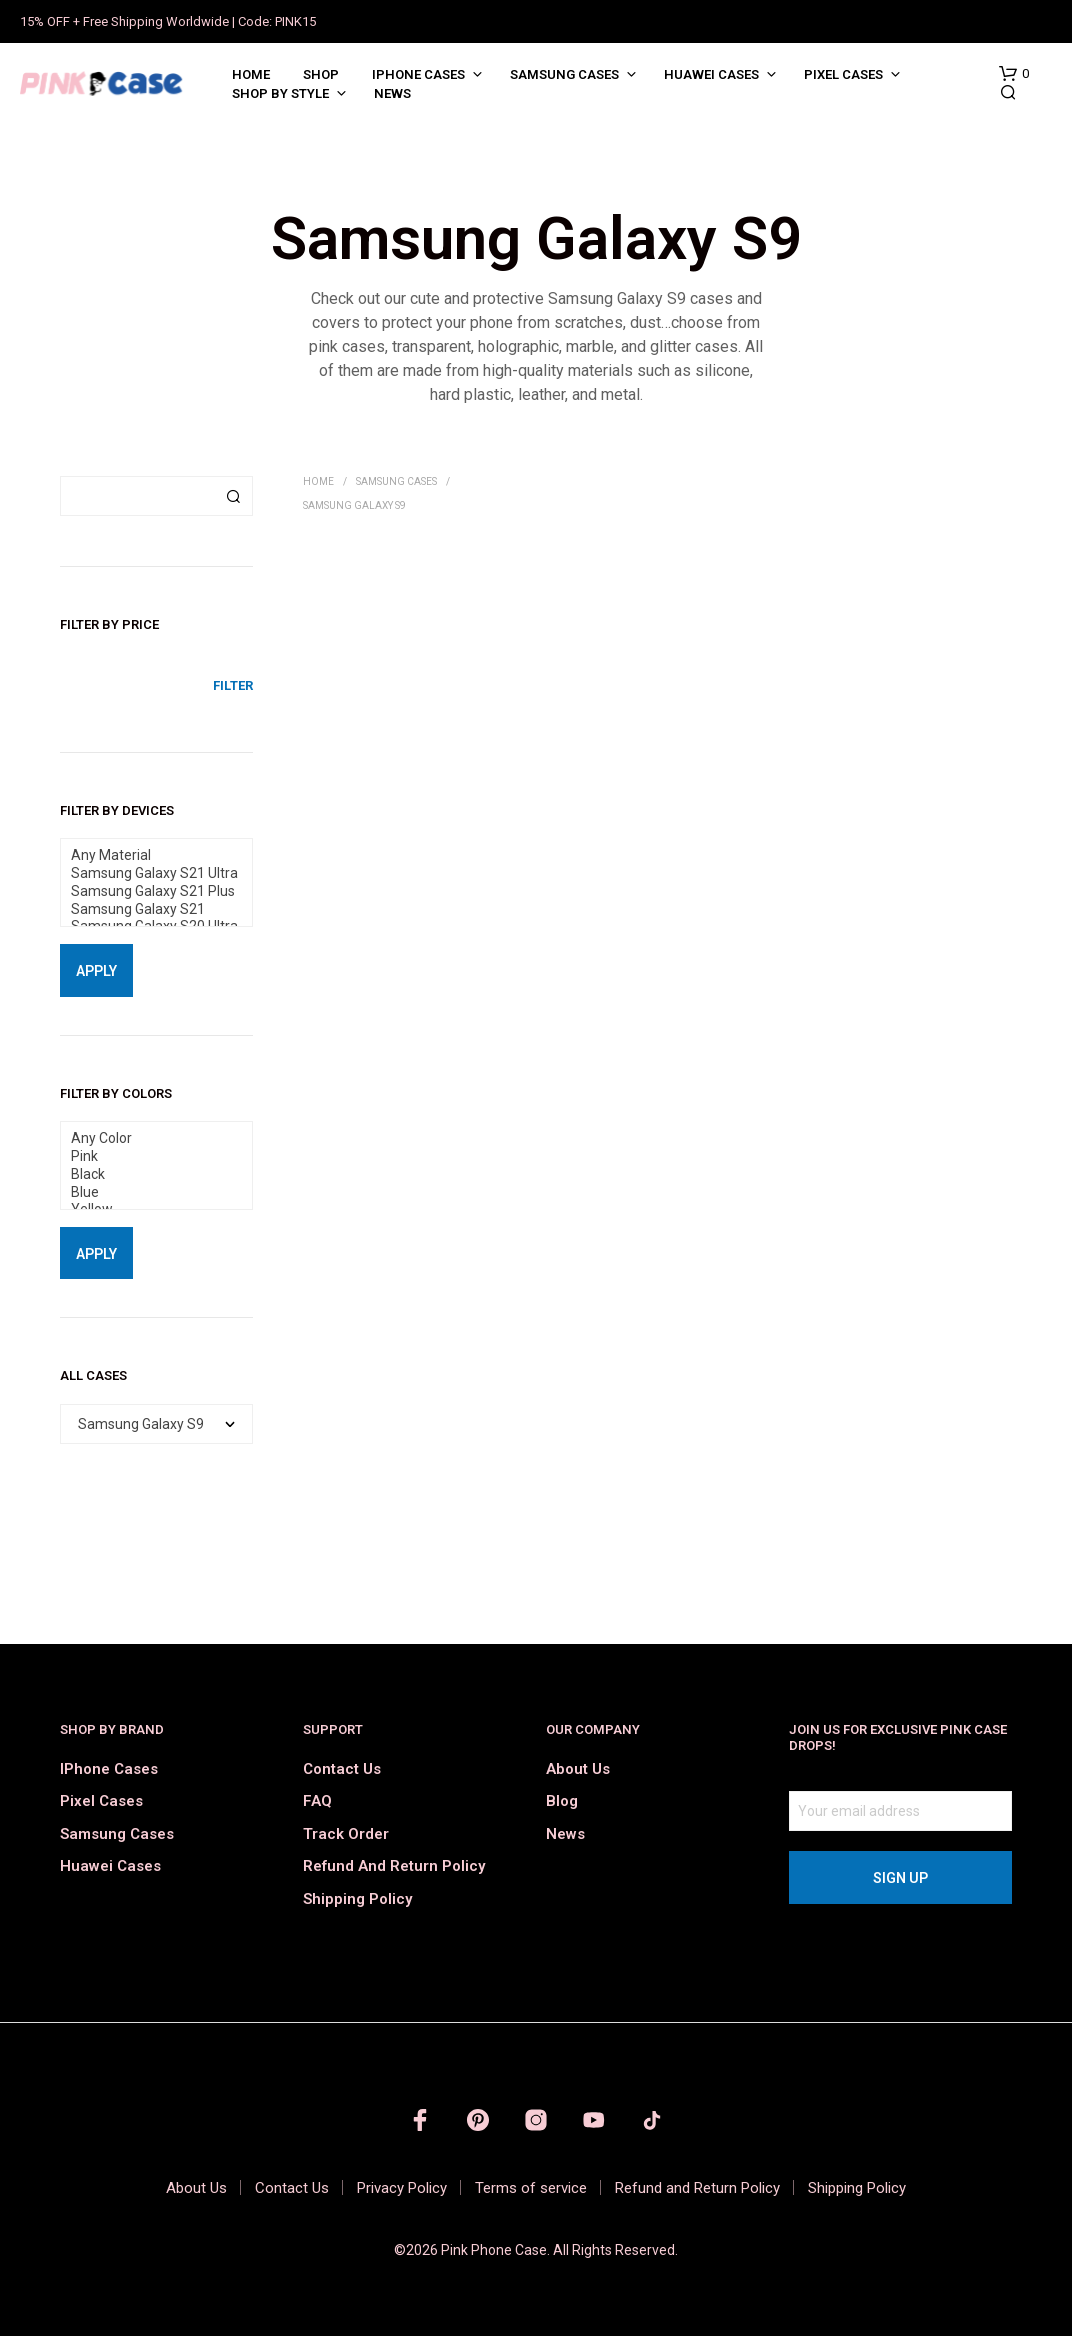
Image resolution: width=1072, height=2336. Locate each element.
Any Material (148, 856)
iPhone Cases (418, 74)
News (392, 93)
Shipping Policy (357, 1899)
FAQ (317, 1801)
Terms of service (531, 2188)
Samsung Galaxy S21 (148, 910)
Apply (96, 971)
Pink (148, 1157)
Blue (148, 1193)
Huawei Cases (711, 74)
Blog (562, 1801)
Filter (233, 685)
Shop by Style (280, 93)
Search (233, 496)
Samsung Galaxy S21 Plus (148, 892)
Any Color (148, 1139)
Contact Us (342, 1769)
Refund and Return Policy (394, 1866)
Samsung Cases (564, 74)
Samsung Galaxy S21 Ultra (148, 874)
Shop (321, 74)
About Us (578, 1769)
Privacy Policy (402, 2188)
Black (148, 1175)
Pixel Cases (843, 74)
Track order (346, 1834)
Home (251, 74)
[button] (1014, 74)
